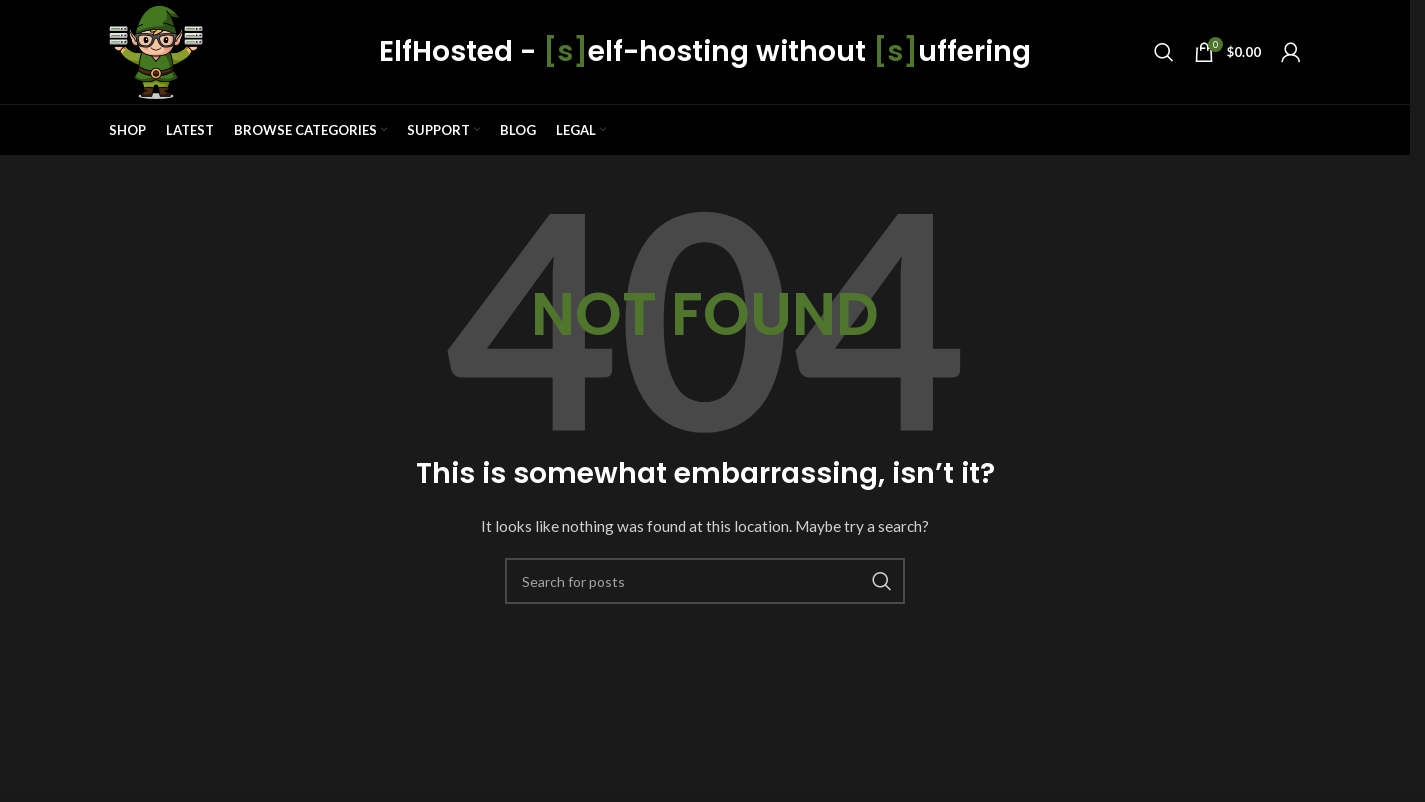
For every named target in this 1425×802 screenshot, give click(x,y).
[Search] (1164, 52)
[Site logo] (156, 50)
